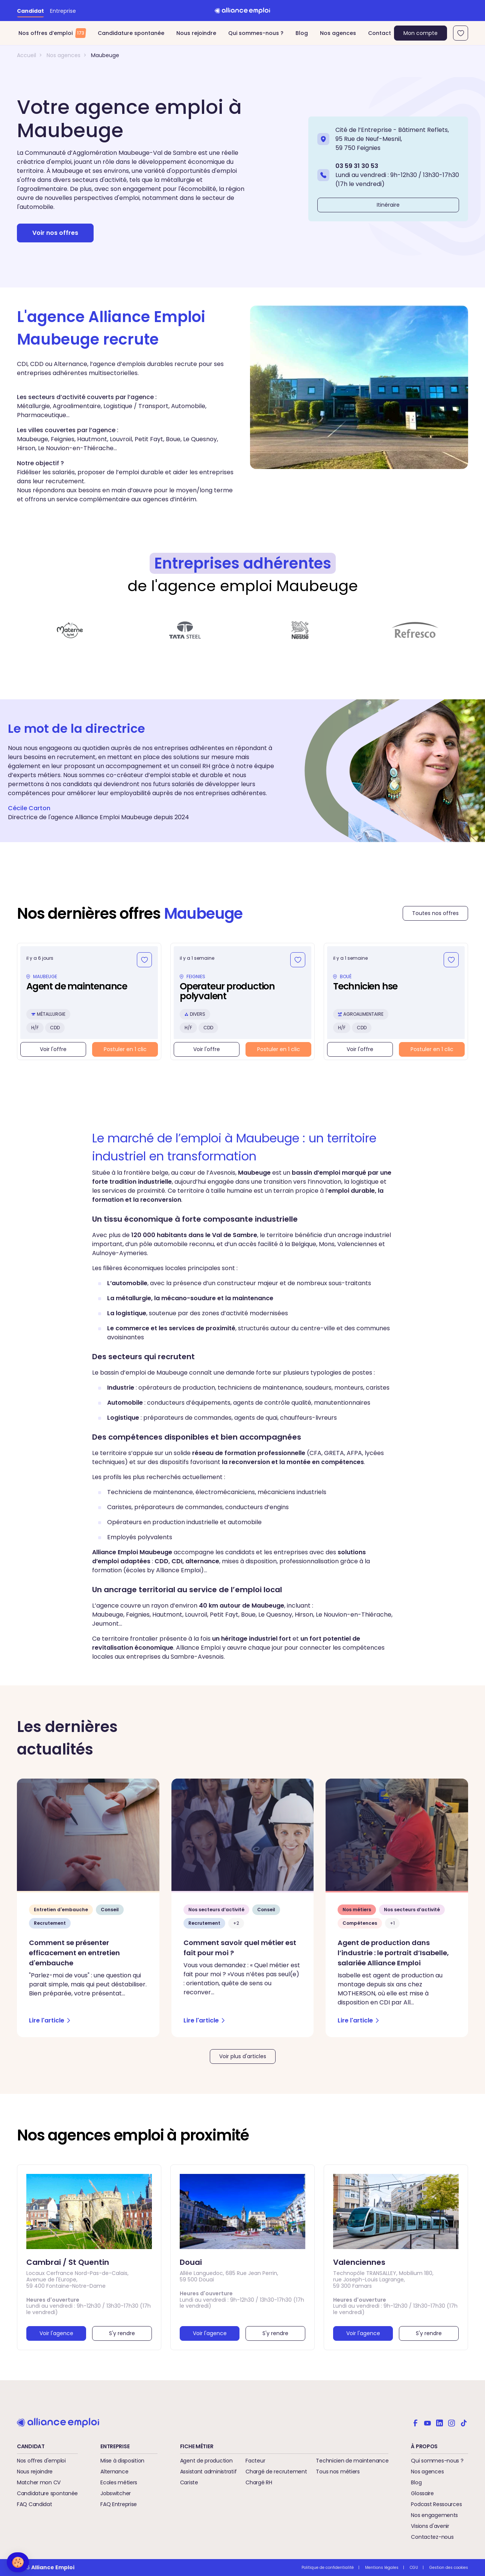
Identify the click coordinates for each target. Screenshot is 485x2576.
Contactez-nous (432, 2537)
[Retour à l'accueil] (242, 10)
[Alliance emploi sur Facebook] (415, 2422)
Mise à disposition (122, 2460)
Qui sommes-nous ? (255, 33)
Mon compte (420, 33)
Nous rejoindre (196, 33)
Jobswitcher (115, 2493)
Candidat (30, 11)
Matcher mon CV (39, 2482)
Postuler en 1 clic (125, 1049)
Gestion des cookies (448, 2567)
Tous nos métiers (338, 2471)
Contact (379, 33)
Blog (302, 33)
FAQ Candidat (34, 2504)
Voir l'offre (53, 1049)
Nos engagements (434, 2515)
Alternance (114, 2471)
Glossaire (422, 2493)
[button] (18, 2562)
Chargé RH (259, 2482)
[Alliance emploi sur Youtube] (427, 2422)
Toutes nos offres (435, 913)
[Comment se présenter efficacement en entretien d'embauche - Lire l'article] (88, 1908)
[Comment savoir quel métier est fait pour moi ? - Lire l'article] (242, 1908)
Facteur (255, 2460)
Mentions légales (382, 2567)
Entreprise (63, 11)
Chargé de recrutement (276, 2471)
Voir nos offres (55, 232)
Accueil (26, 55)
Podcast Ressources (436, 2504)
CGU (414, 2567)
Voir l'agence (56, 2333)
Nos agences (338, 33)
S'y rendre (122, 2333)
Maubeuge (105, 55)
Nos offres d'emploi (41, 2460)
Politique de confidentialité (328, 2567)
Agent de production (206, 2460)
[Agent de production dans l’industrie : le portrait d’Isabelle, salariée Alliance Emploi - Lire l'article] (397, 1908)
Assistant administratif (208, 2471)
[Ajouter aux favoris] (144, 959)
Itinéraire (388, 205)
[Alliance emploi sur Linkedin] (439, 2422)
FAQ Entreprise (118, 2504)
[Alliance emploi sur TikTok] (463, 2422)
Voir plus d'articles (242, 2056)
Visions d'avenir (430, 2526)
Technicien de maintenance (352, 2460)
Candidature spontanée (131, 33)
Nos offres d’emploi (52, 33)
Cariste (189, 2482)
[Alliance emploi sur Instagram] (451, 2422)
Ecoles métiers (118, 2482)
